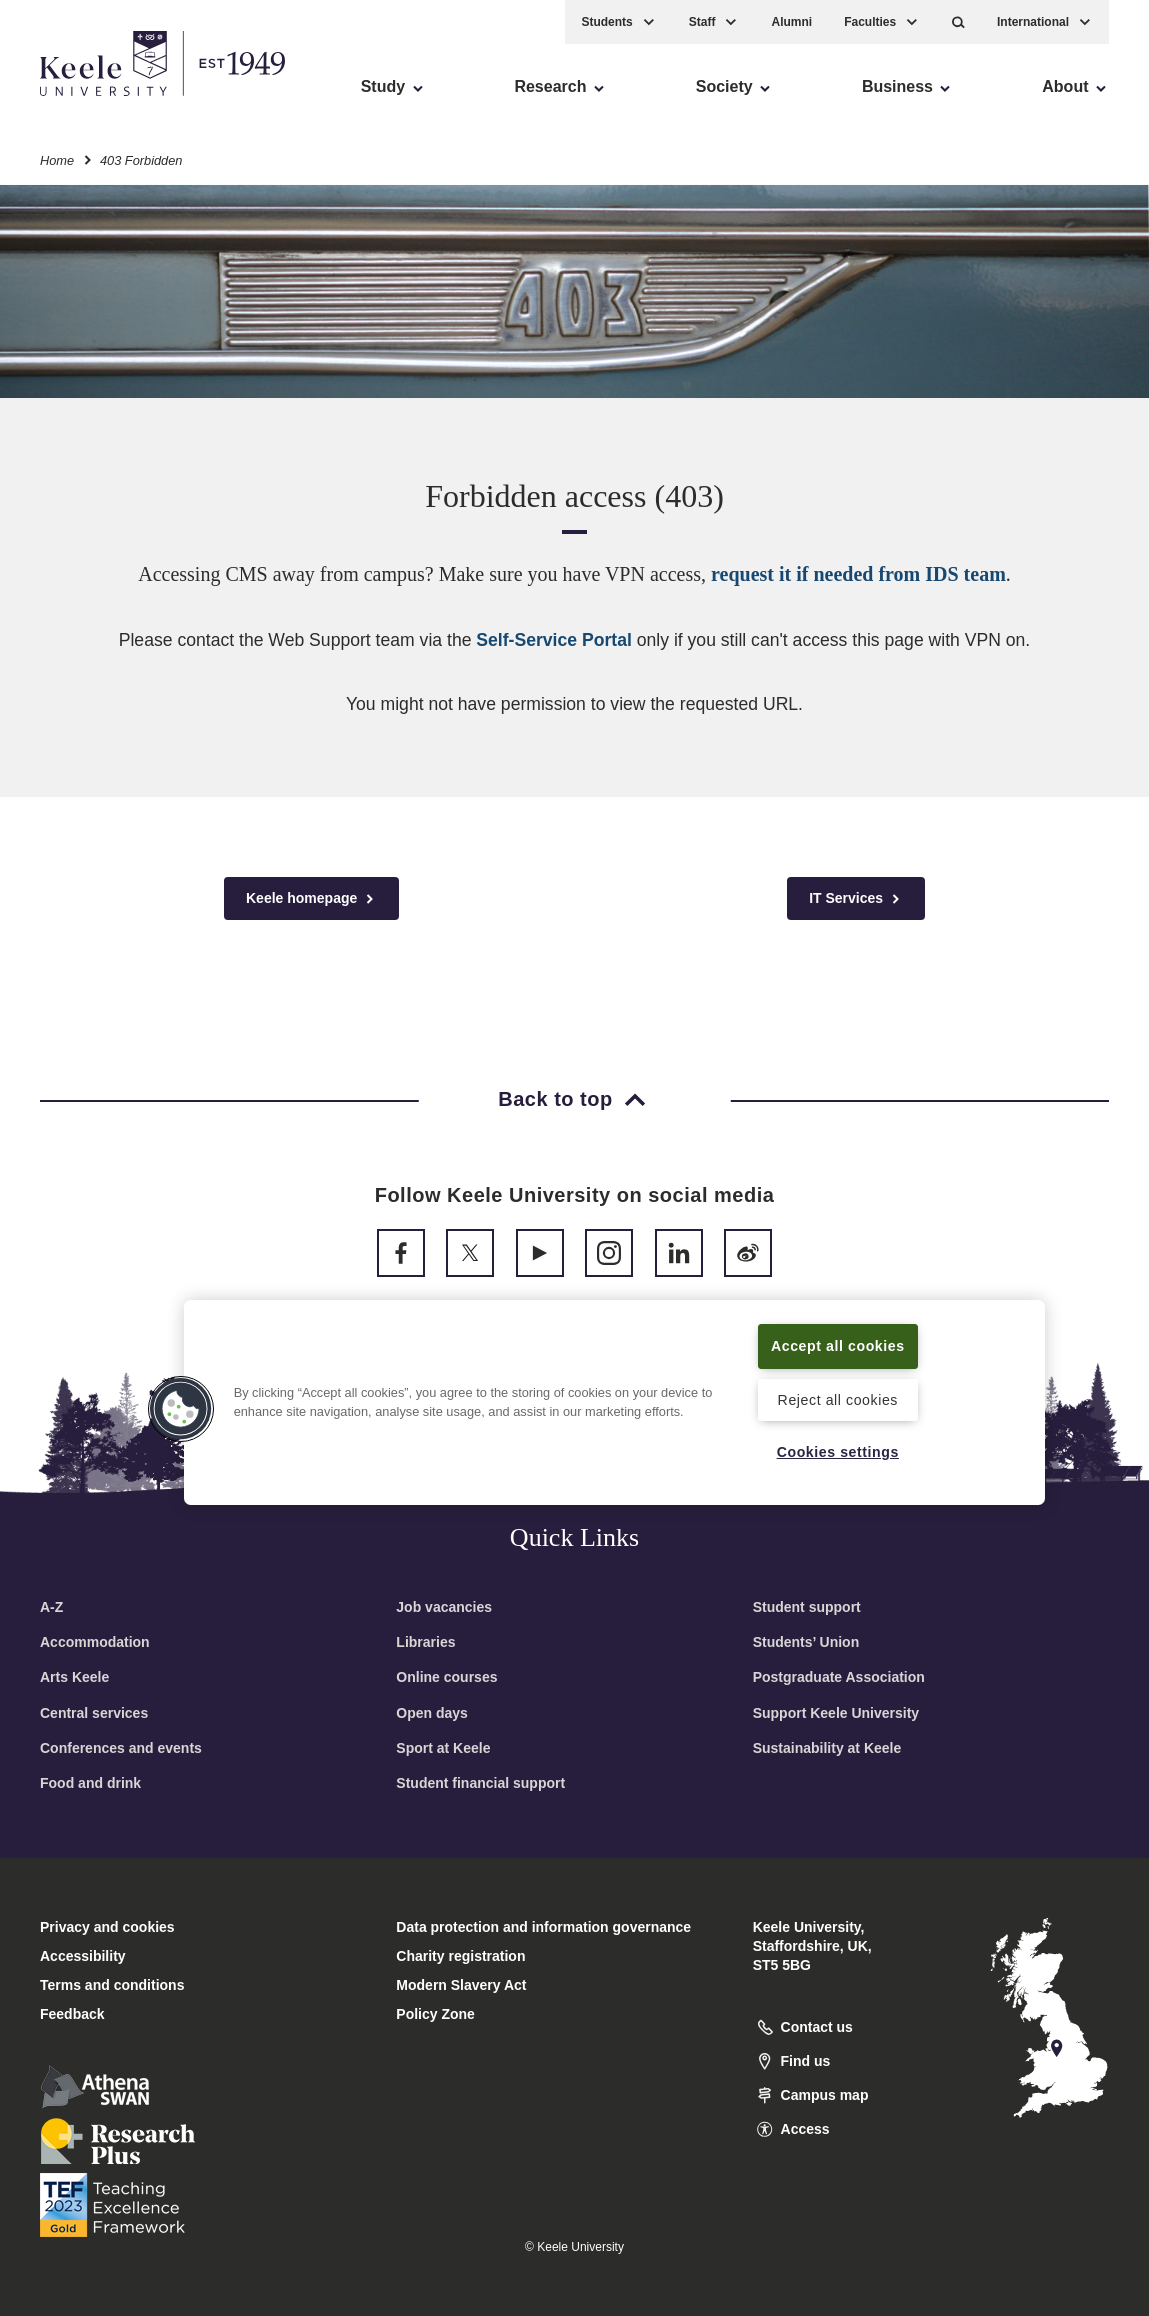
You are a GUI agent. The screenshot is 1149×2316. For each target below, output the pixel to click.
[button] (958, 20)
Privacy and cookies (107, 1927)
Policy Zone (435, 2014)
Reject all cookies (837, 1399)
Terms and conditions (112, 1985)
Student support (807, 1607)
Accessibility (74, 100)
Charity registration (460, 1956)
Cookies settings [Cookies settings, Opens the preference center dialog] (837, 1451)
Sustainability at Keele (827, 1748)
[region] (615, 1390)
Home (57, 158)
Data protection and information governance (543, 1927)
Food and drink (90, 1783)
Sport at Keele (443, 1748)
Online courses (446, 1677)
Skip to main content (106, 100)
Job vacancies (444, 1607)
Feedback (72, 2014)
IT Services (856, 898)
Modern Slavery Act (461, 1985)
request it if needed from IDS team (858, 574)
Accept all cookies (837, 1333)
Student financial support (480, 1783)
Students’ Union (806, 1642)
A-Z (51, 1607)
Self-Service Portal (553, 640)
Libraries (425, 1642)
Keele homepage (311, 898)
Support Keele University (836, 1713)
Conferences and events (121, 1748)
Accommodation (95, 1642)
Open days (432, 1713)
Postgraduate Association (839, 1677)
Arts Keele (74, 1677)
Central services (94, 1713)
